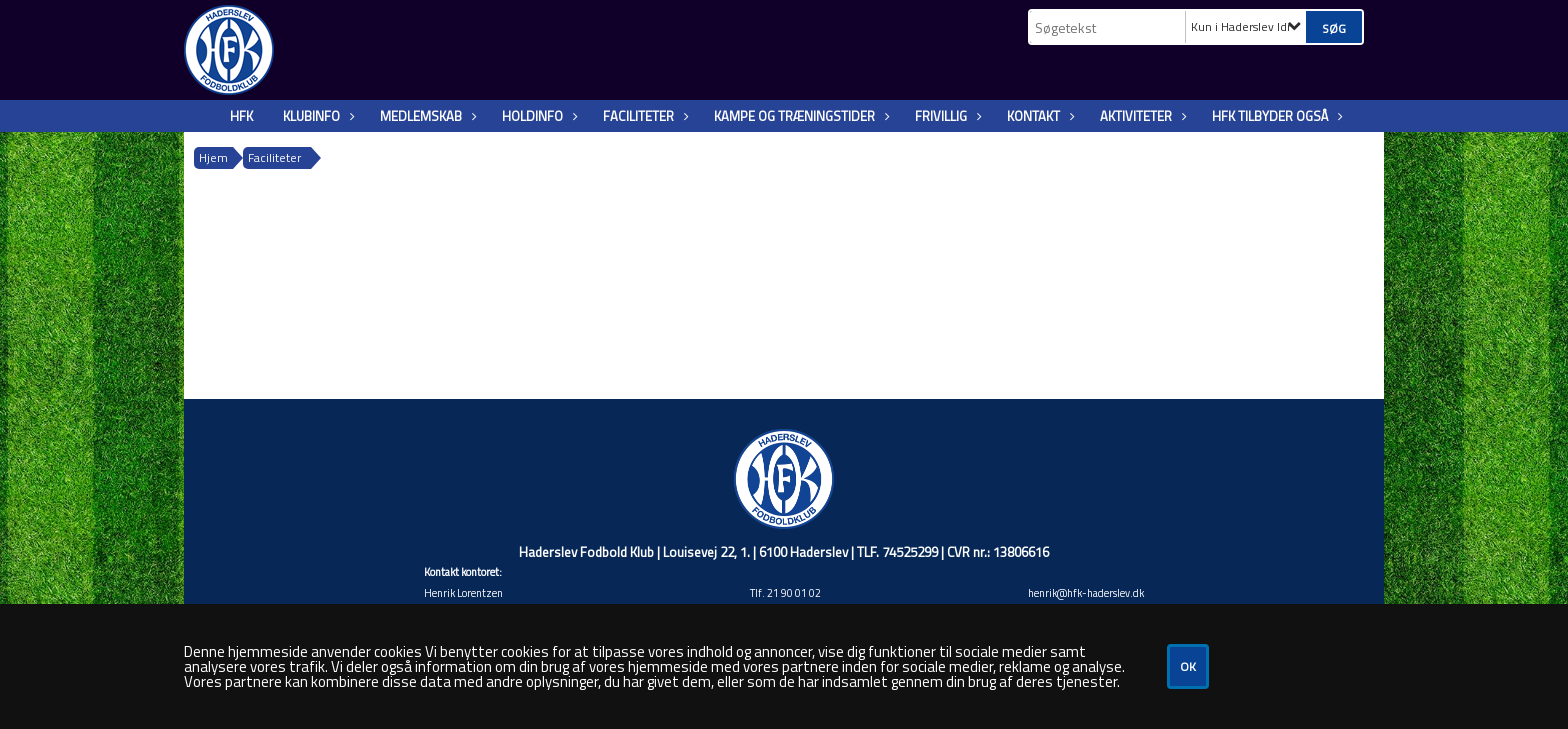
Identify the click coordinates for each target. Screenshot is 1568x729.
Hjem (213, 157)
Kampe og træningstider (799, 116)
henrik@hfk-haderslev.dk (1086, 593)
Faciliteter (643, 116)
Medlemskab (426, 116)
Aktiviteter (1141, 116)
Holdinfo (537, 116)
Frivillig (946, 116)
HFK (241, 116)
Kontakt (1038, 116)
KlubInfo (316, 116)
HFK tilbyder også (1275, 116)
